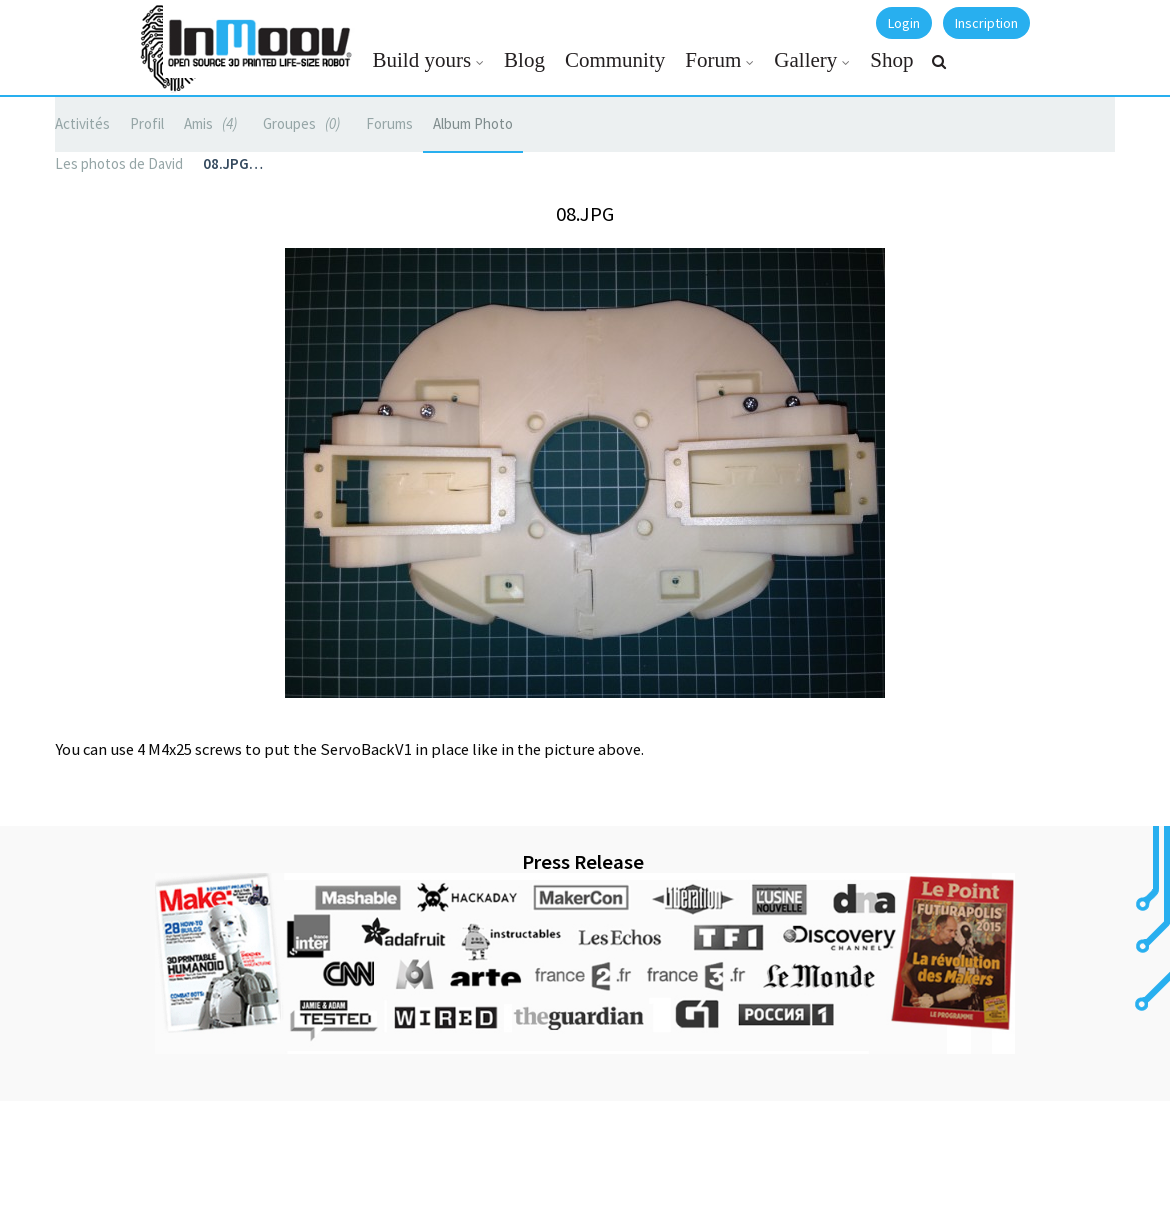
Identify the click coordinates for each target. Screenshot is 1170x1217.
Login (904, 23)
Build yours (422, 60)
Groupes (304, 123)
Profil (147, 123)
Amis (213, 123)
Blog (524, 60)
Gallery (805, 60)
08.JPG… (233, 163)
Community (615, 60)
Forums (389, 123)
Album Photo (473, 123)
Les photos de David (119, 163)
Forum (713, 60)
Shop (891, 60)
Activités (82, 123)
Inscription (986, 23)
